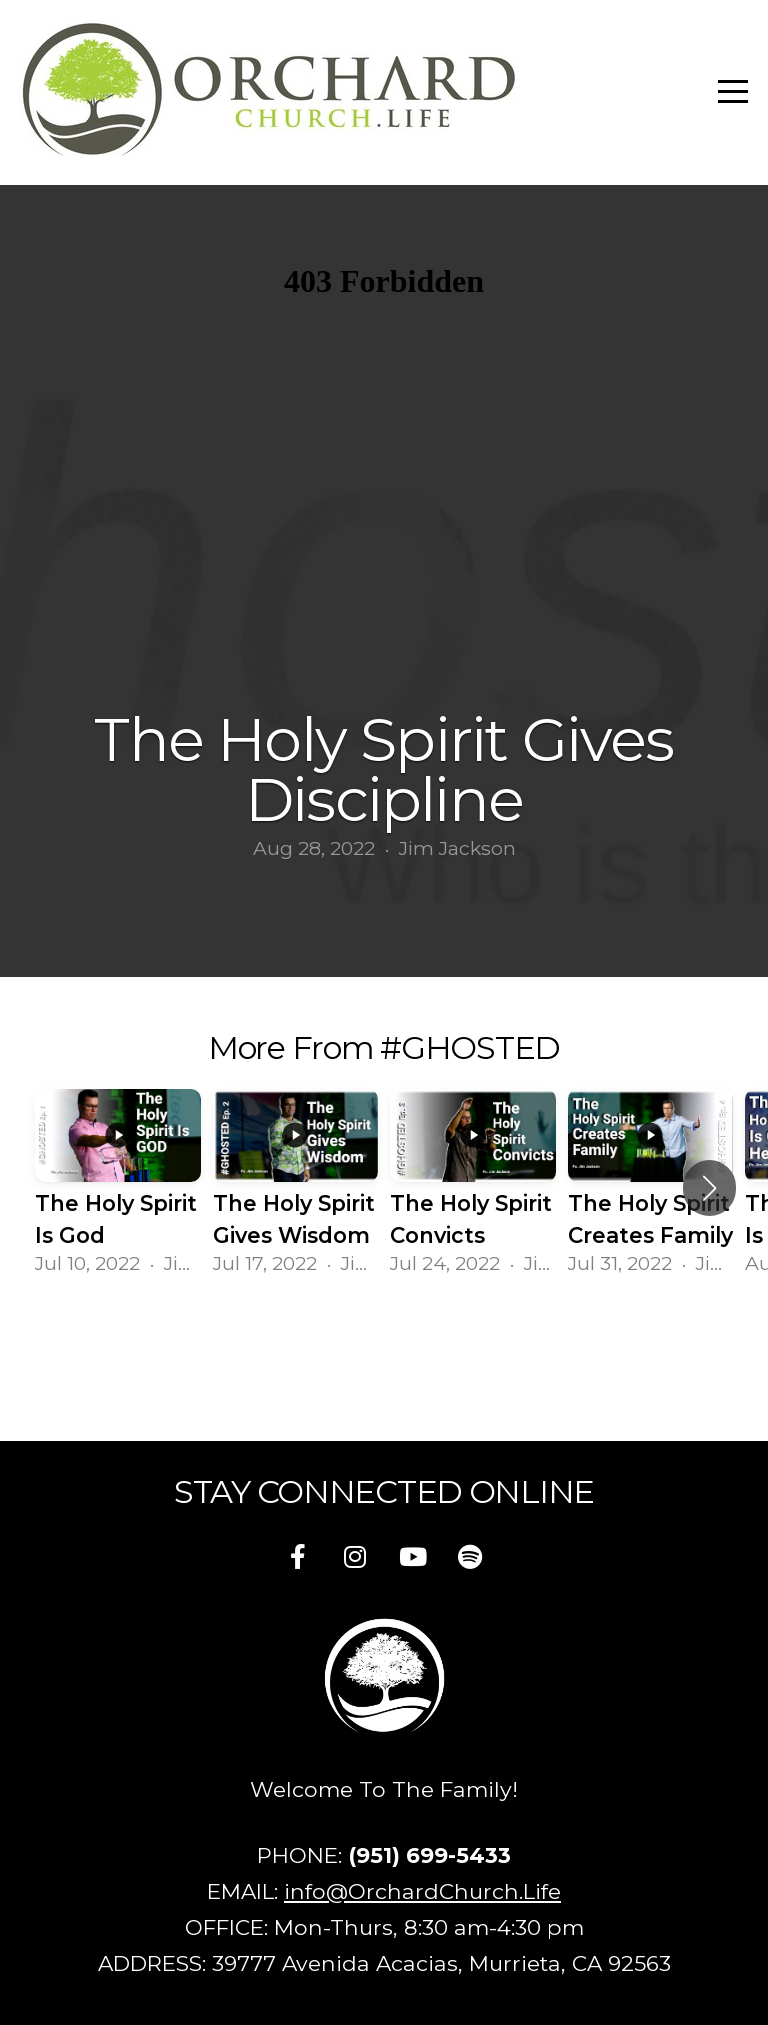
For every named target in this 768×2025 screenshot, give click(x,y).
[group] (118, 1188)
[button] (709, 1188)
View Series (384, 1346)
